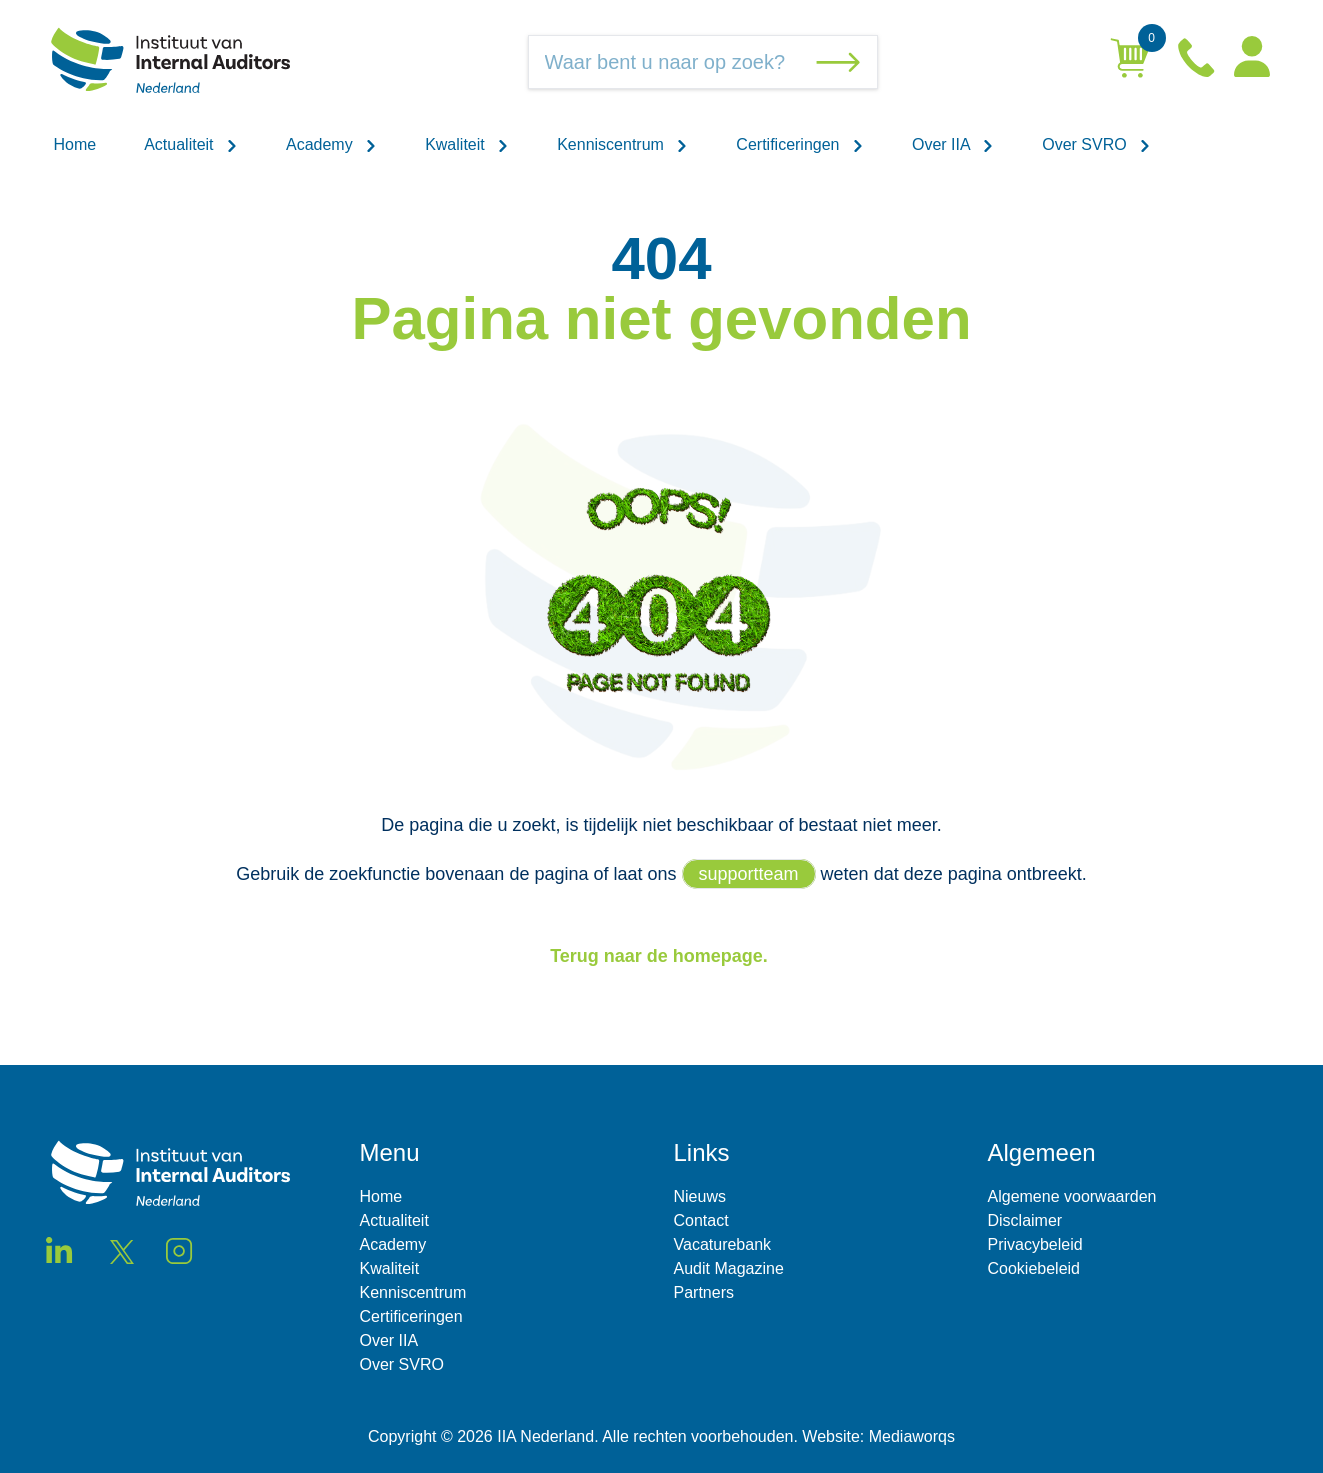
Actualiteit (191, 144)
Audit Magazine (729, 1268)
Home (75, 144)
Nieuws (700, 1196)
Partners (704, 1292)
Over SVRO (1096, 144)
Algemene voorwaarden (1072, 1196)
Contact (701, 1220)
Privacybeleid (1035, 1244)
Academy (331, 144)
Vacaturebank (723, 1244)
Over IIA (953, 144)
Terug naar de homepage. (661, 956)
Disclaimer (1025, 1220)
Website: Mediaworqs (878, 1436)
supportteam (749, 874)
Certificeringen (800, 144)
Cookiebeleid (1034, 1268)
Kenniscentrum (622, 144)
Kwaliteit (467, 144)
